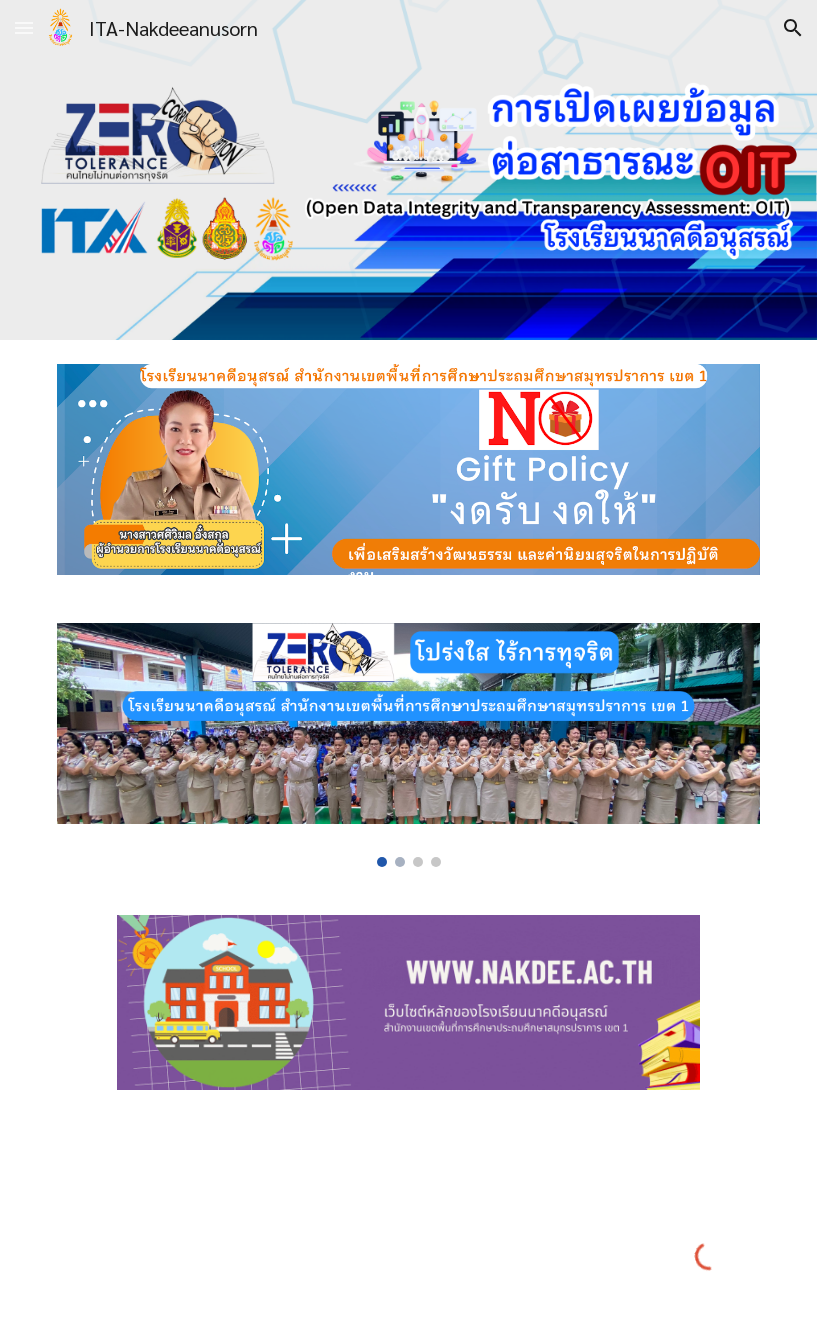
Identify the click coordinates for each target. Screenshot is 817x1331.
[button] (24, 27)
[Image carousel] (408, 745)
